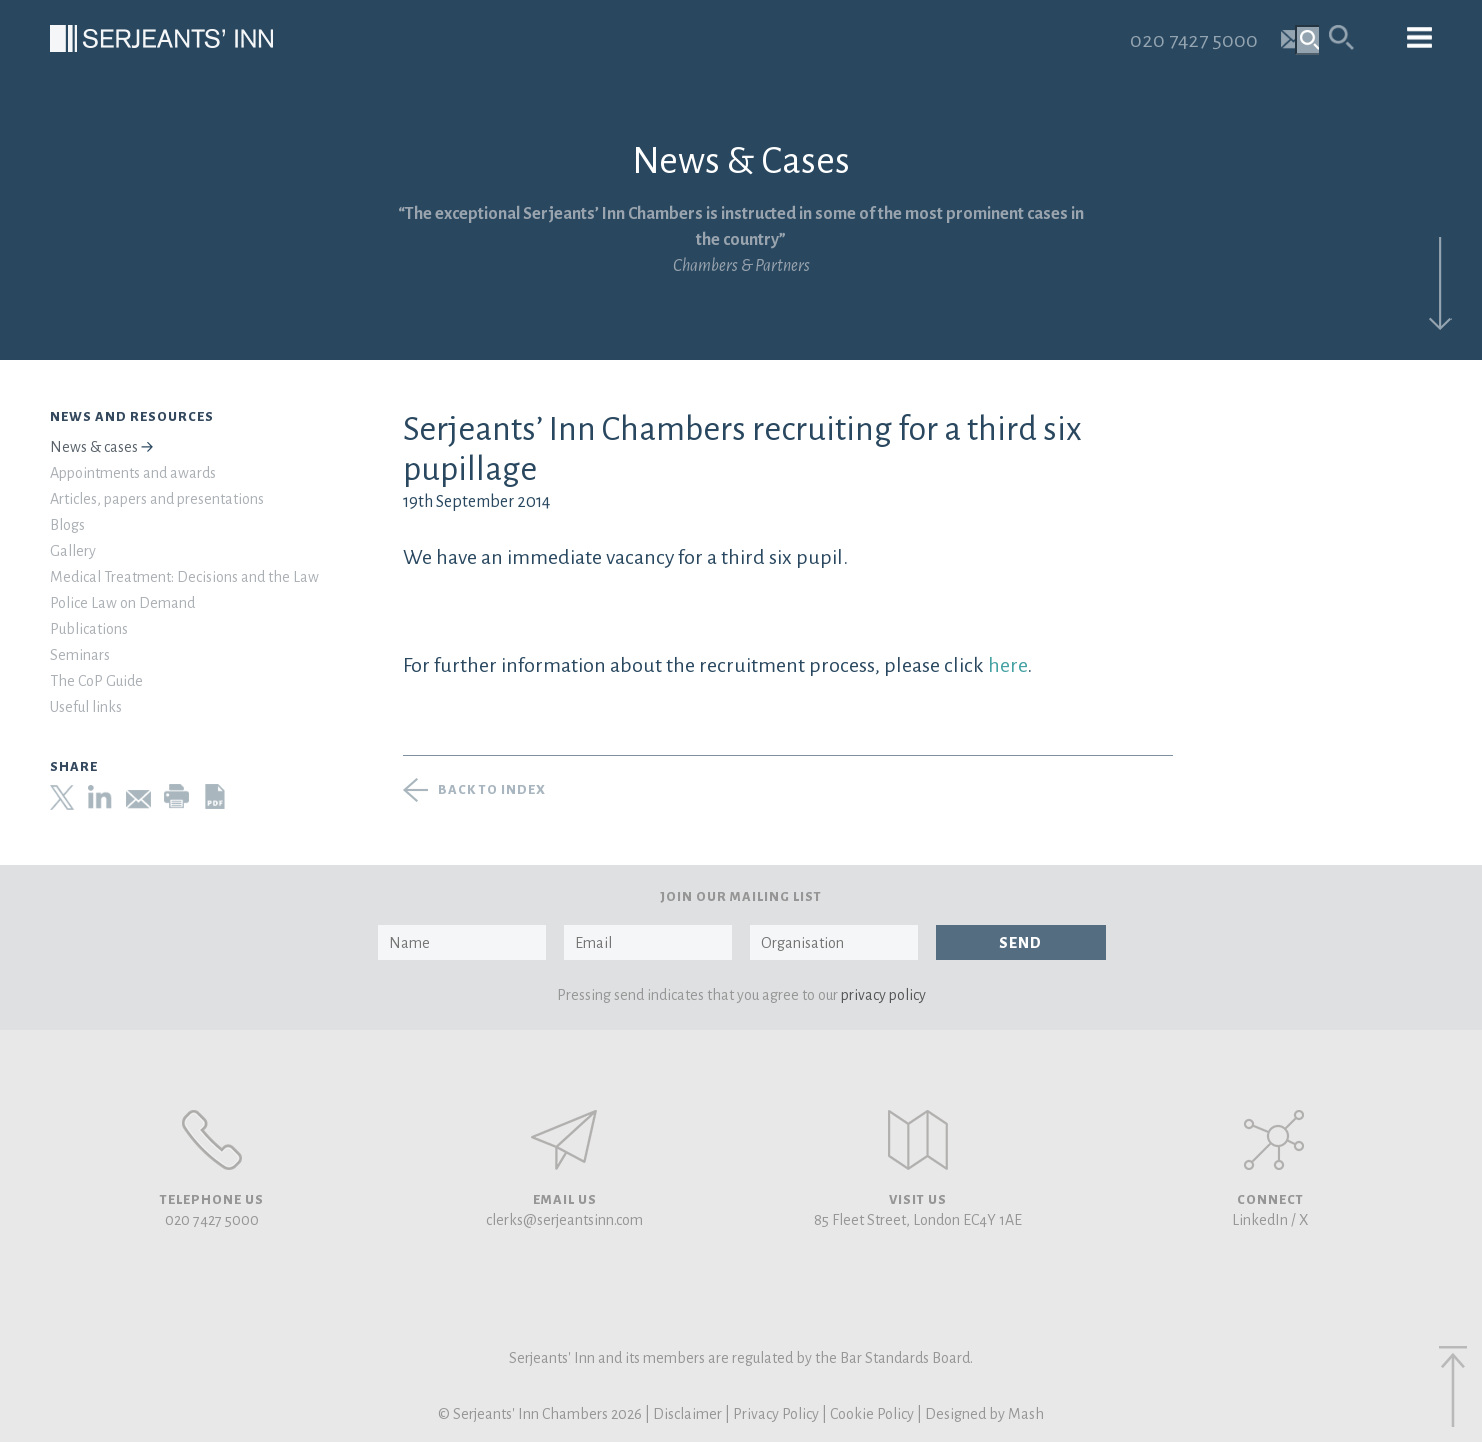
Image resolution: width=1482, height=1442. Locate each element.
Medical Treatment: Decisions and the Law (184, 577)
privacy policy (883, 995)
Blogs (67, 525)
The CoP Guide (96, 681)
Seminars (80, 655)
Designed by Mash (984, 1414)
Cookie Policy (872, 1414)
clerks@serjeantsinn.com (564, 1220)
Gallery (73, 551)
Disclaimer (687, 1414)
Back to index (492, 790)
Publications (89, 629)
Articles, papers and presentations (157, 499)
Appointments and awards (133, 473)
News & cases (94, 447)
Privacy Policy (776, 1414)
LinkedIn (1260, 1220)
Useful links (86, 707)
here (1007, 665)
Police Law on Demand (122, 603)
